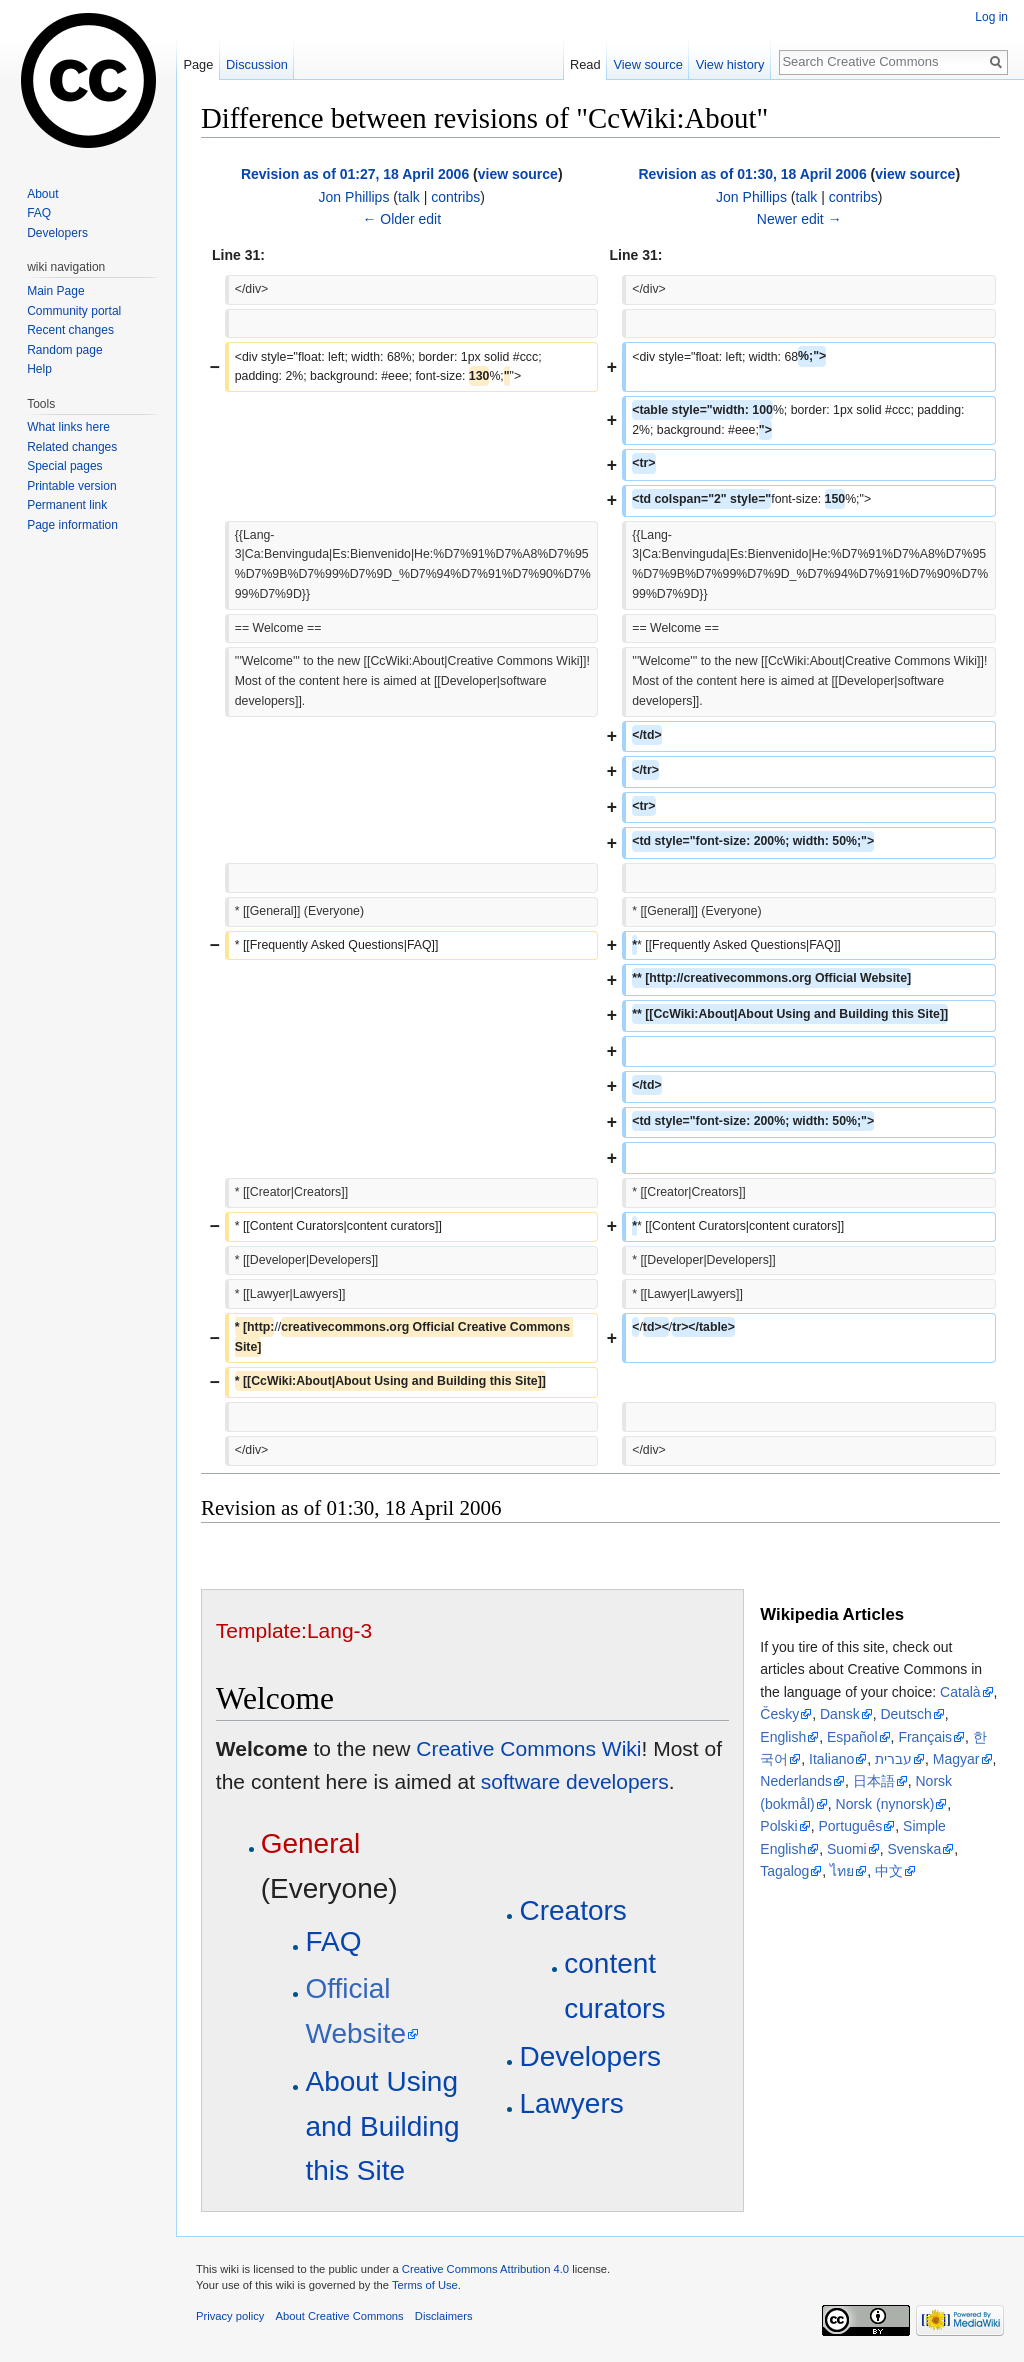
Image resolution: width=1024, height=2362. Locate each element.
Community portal (74, 311)
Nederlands (796, 1781)
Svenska (914, 1849)
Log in (991, 17)
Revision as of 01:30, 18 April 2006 (752, 174)
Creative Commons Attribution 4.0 (485, 2269)
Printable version (71, 486)
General (311, 1843)
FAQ (333, 1941)
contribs (455, 197)
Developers (590, 2056)
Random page (64, 350)
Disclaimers (444, 2316)
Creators (572, 1910)
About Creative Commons (340, 2316)
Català (960, 1692)
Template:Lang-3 (294, 1630)
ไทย (842, 1871)
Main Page (55, 291)
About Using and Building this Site (382, 2126)
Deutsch (905, 1714)
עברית (893, 1759)
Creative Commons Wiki (528, 1748)
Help (39, 369)
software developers (575, 1781)
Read (585, 64)
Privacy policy (230, 2316)
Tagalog (784, 1871)
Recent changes (70, 330)
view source (518, 174)
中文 (889, 1871)
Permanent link (67, 505)
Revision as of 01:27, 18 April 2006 (355, 174)
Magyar (956, 1759)
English (783, 1737)
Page (198, 64)
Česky (779, 1714)
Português (850, 1826)
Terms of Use (425, 2285)
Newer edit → (799, 219)
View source (647, 64)
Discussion (257, 64)
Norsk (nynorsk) (885, 1804)
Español (852, 1737)
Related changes (72, 447)
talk (409, 197)
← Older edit (401, 219)
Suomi (847, 1849)
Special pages (64, 466)
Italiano (831, 1759)
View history (730, 64)
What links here (68, 427)
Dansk (840, 1714)
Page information (72, 525)
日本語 (874, 1781)
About (42, 194)
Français (925, 1737)
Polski (778, 1826)
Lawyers (571, 2103)
